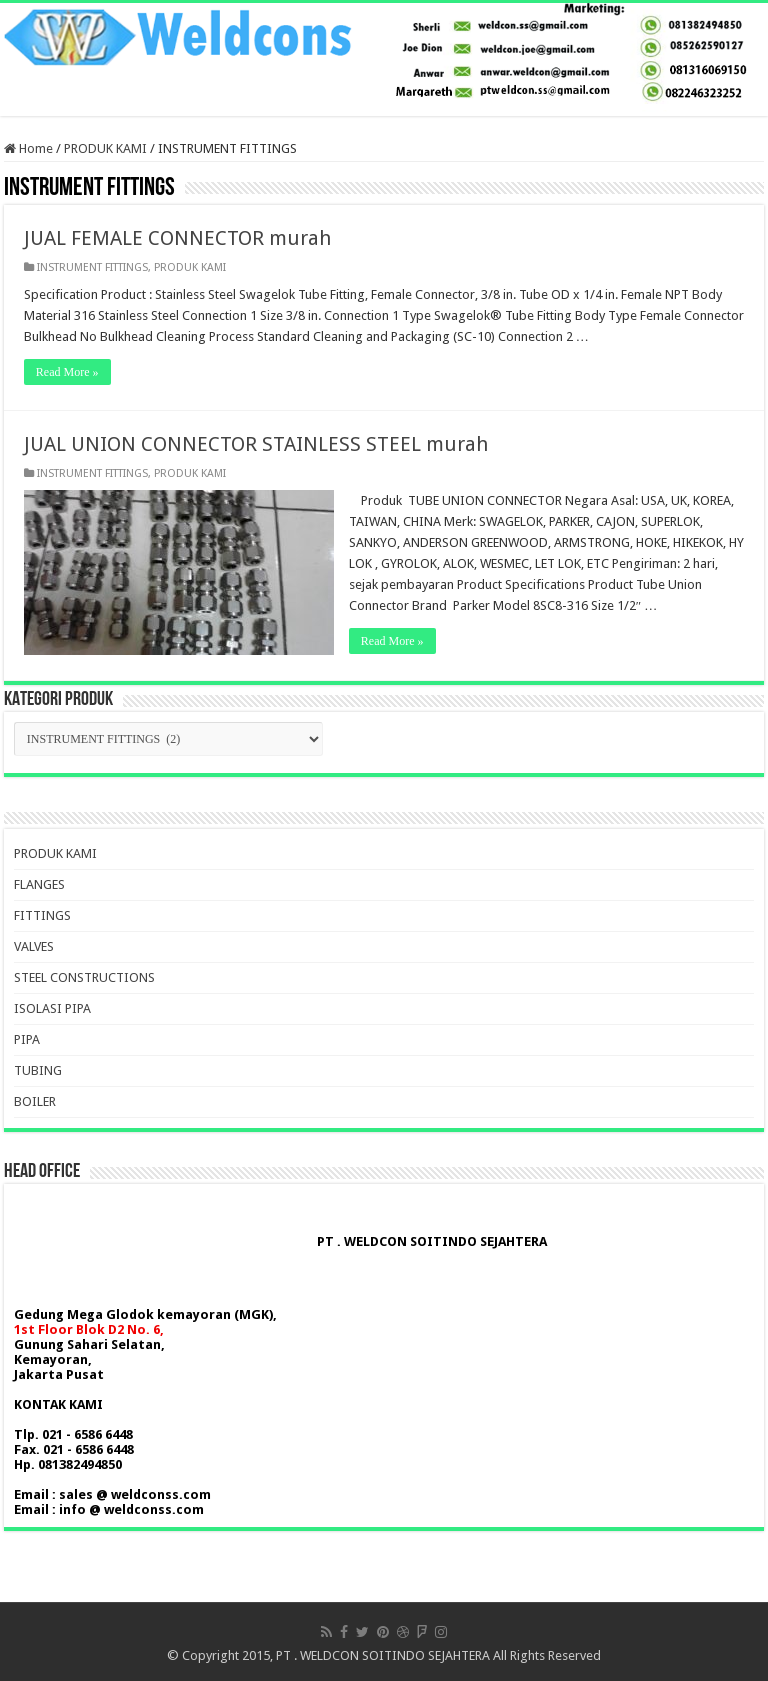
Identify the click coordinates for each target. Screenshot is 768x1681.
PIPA (27, 1039)
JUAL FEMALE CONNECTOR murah (177, 238)
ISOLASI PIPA (52, 1008)
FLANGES (39, 884)
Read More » (67, 372)
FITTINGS (42, 915)
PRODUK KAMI (105, 148)
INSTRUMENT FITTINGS (92, 267)
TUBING (38, 1070)
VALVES (34, 946)
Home (28, 148)
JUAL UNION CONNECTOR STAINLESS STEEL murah (256, 444)
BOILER (35, 1101)
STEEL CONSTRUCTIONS (84, 977)
